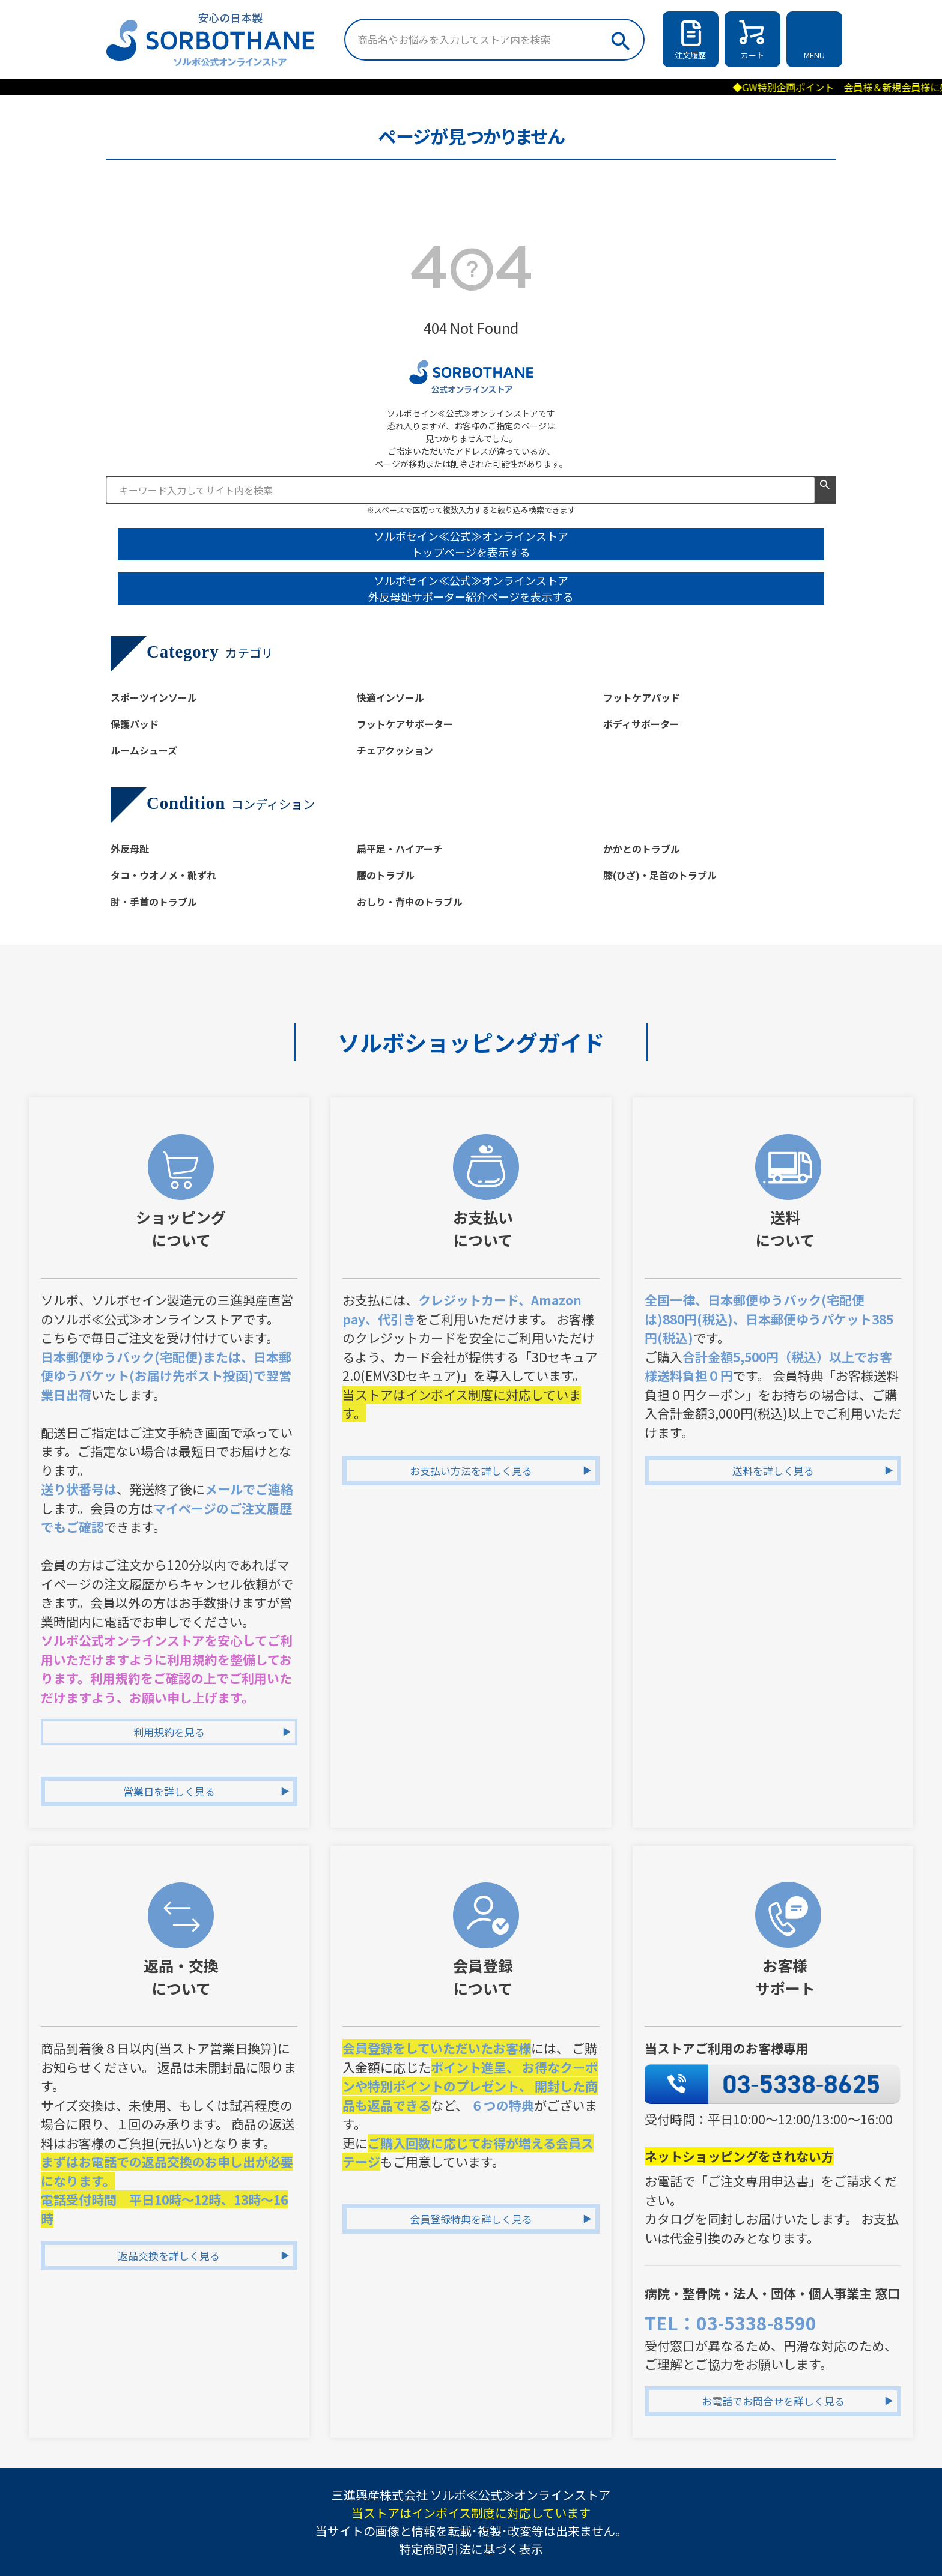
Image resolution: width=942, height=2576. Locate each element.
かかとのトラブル (641, 848)
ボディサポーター (641, 724)
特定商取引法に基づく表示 (471, 2548)
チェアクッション (395, 750)
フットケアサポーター (405, 724)
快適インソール (390, 697)
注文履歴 (690, 55)
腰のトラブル (386, 875)
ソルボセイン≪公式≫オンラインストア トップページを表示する (471, 544)
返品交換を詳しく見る (169, 2255)
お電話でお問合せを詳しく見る (773, 2400)
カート (752, 55)
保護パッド (135, 724)
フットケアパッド (641, 697)
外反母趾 (130, 848)
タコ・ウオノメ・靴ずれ (163, 875)
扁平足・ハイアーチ (400, 848)
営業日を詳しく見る (169, 1791)
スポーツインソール (154, 697)
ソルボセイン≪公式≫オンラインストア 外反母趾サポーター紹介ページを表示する (471, 588)
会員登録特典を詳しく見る (471, 2218)
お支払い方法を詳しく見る (471, 1470)
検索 (619, 38)
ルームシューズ (144, 750)
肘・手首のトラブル (154, 901)
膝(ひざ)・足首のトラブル (660, 875)
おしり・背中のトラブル (410, 901)
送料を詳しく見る (773, 1470)
